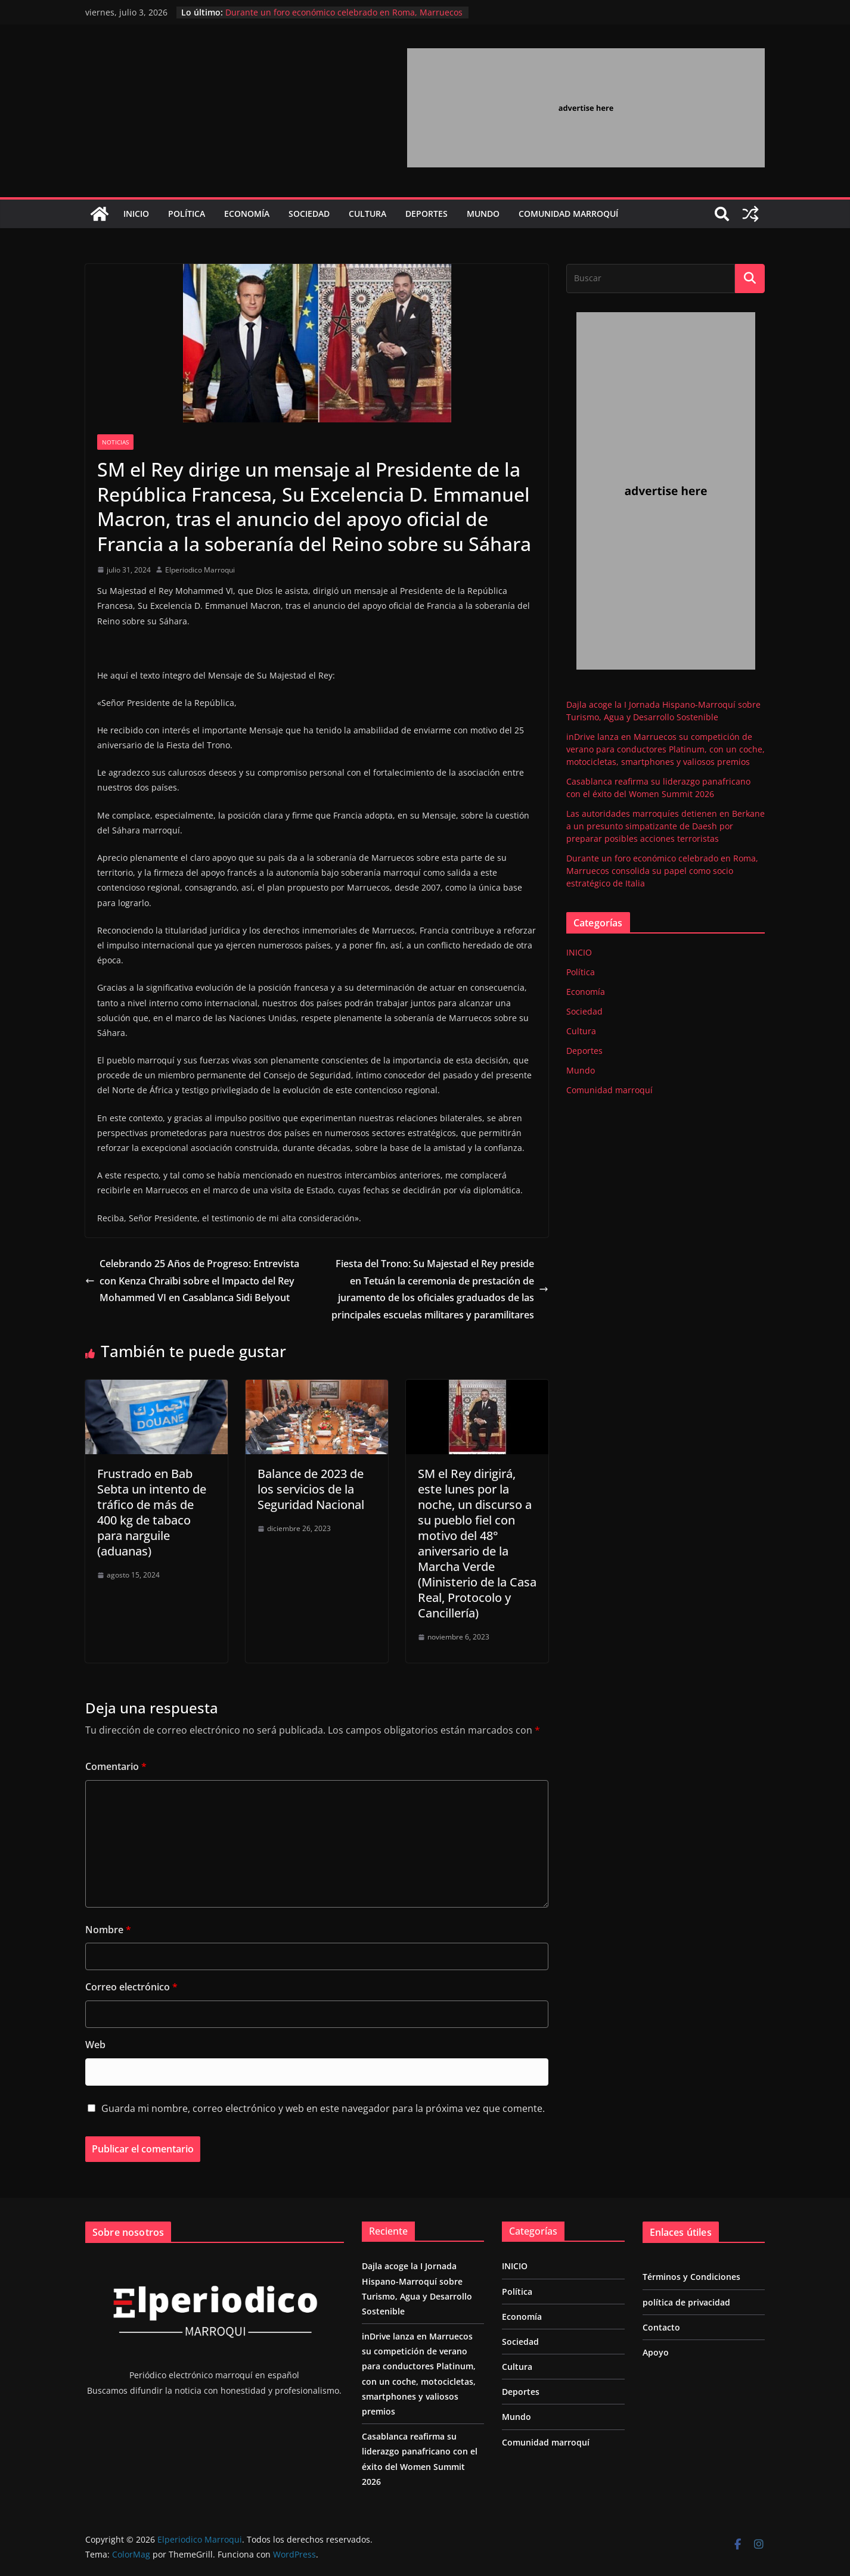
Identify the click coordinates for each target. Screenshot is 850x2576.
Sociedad (309, 213)
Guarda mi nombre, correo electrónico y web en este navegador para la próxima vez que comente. (323, 2108)
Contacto (661, 2327)
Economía (246, 213)
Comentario (116, 1766)
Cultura (367, 213)
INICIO (136, 213)
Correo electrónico (131, 1986)
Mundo (483, 213)
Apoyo (656, 2352)
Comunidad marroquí (568, 213)
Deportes (426, 213)
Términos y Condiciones (691, 2276)
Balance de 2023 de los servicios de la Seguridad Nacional (311, 1489)
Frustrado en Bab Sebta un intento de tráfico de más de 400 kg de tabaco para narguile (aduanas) (151, 1512)
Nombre (108, 1929)
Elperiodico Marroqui (200, 570)
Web (95, 2044)
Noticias (115, 442)
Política (186, 213)
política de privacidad (686, 2302)
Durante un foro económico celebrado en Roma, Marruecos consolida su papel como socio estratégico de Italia (344, 18)
